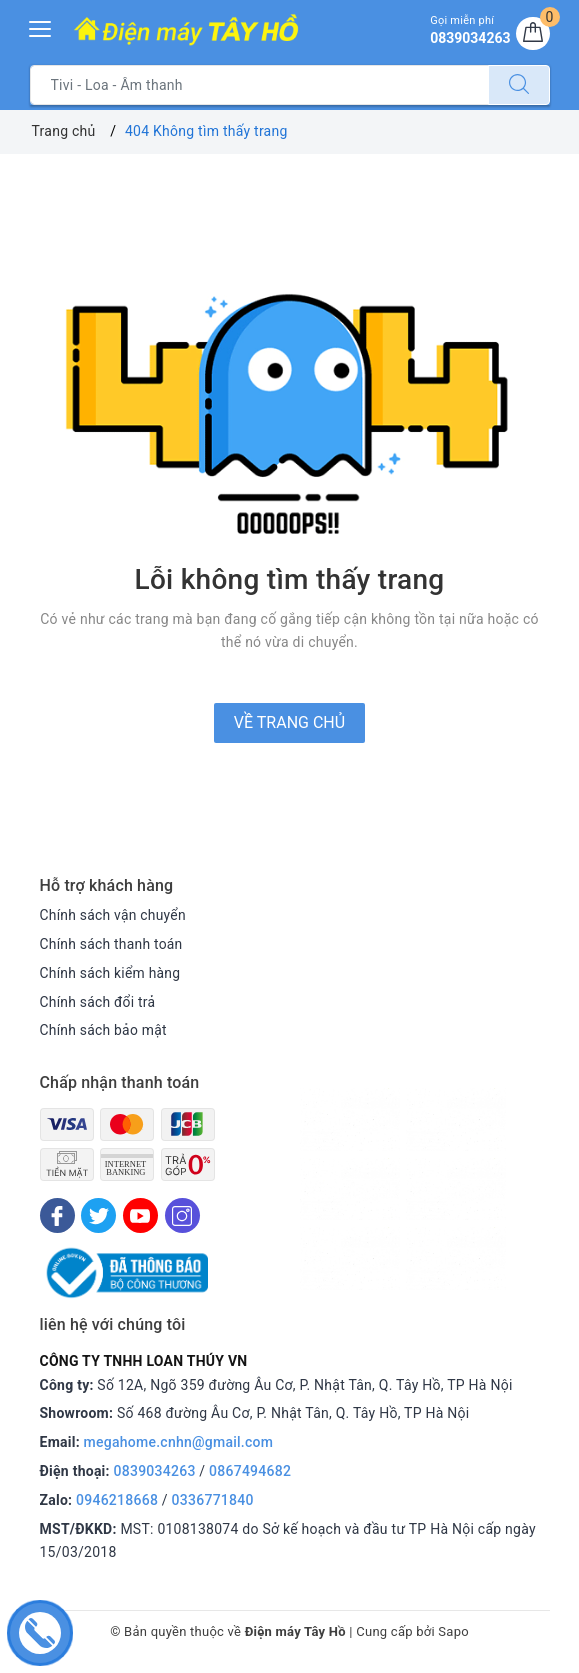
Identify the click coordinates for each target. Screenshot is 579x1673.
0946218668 (117, 1500)
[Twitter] (98, 1215)
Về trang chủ (289, 722)
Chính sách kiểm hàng (111, 973)
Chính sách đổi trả (98, 1002)
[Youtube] (140, 1215)
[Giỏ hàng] (533, 34)
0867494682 (250, 1471)
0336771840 (213, 1500)
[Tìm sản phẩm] (259, 85)
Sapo (453, 1631)
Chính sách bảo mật (104, 1030)
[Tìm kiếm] (519, 85)
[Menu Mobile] (41, 26)
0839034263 (155, 1471)
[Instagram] (182, 1215)
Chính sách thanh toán (112, 944)
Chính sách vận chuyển (114, 915)
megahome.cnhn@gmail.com (179, 1442)
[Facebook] (57, 1215)
